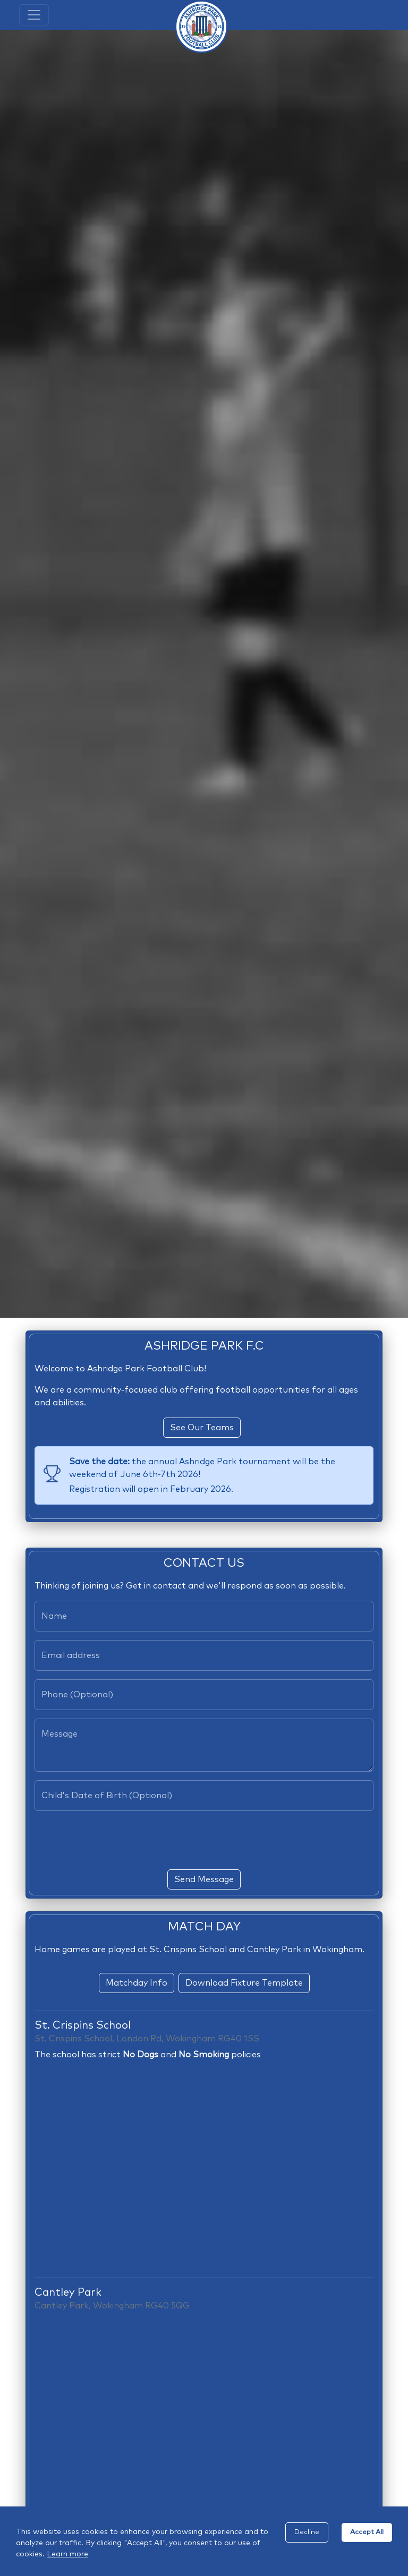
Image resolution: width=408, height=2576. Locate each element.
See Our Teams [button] (202, 1427)
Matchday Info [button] (136, 1983)
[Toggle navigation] (34, 14)
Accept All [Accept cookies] (367, 2532)
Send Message (204, 1879)
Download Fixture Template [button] (244, 1983)
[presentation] (204, 1840)
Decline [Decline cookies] (306, 2532)
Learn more (67, 2554)
